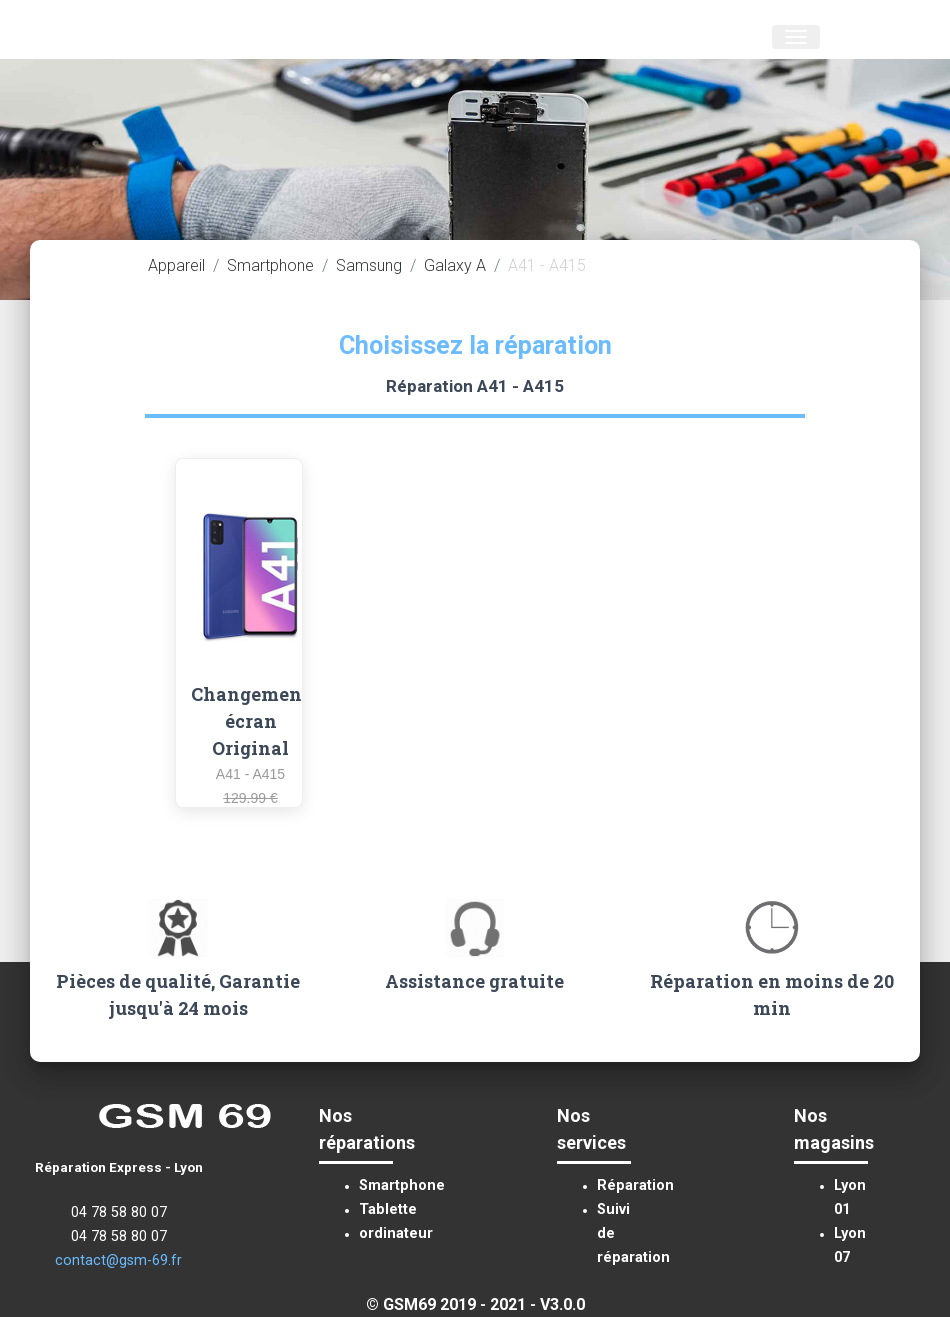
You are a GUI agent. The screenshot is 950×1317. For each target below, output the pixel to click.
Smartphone (270, 265)
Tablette (388, 1209)
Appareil (176, 265)
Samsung (369, 265)
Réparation (635, 1185)
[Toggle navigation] (796, 37)
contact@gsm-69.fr (118, 1260)
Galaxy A (455, 265)
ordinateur (396, 1233)
